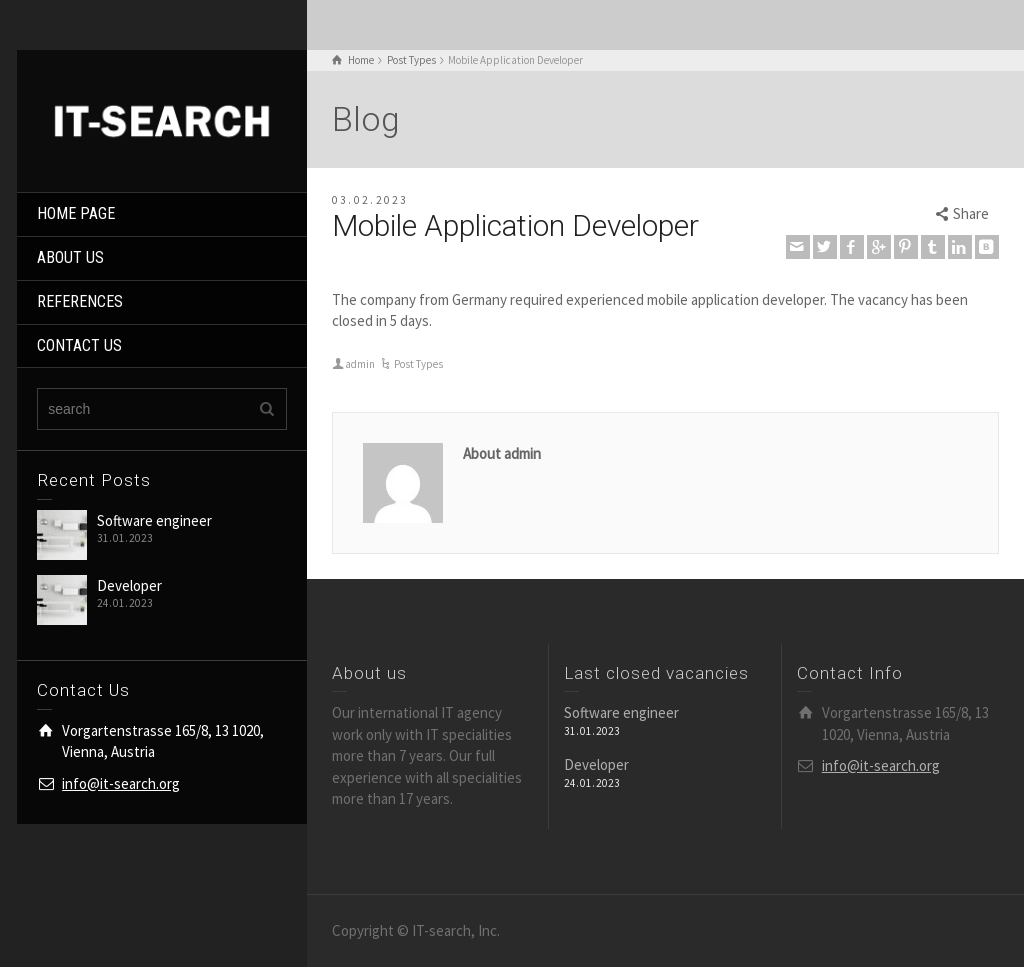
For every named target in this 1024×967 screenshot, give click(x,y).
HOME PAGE (76, 213)
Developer (129, 585)
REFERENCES (80, 301)
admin (360, 364)
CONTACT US (79, 345)
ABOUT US (70, 257)
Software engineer (154, 520)
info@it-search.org (121, 783)
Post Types (418, 364)
